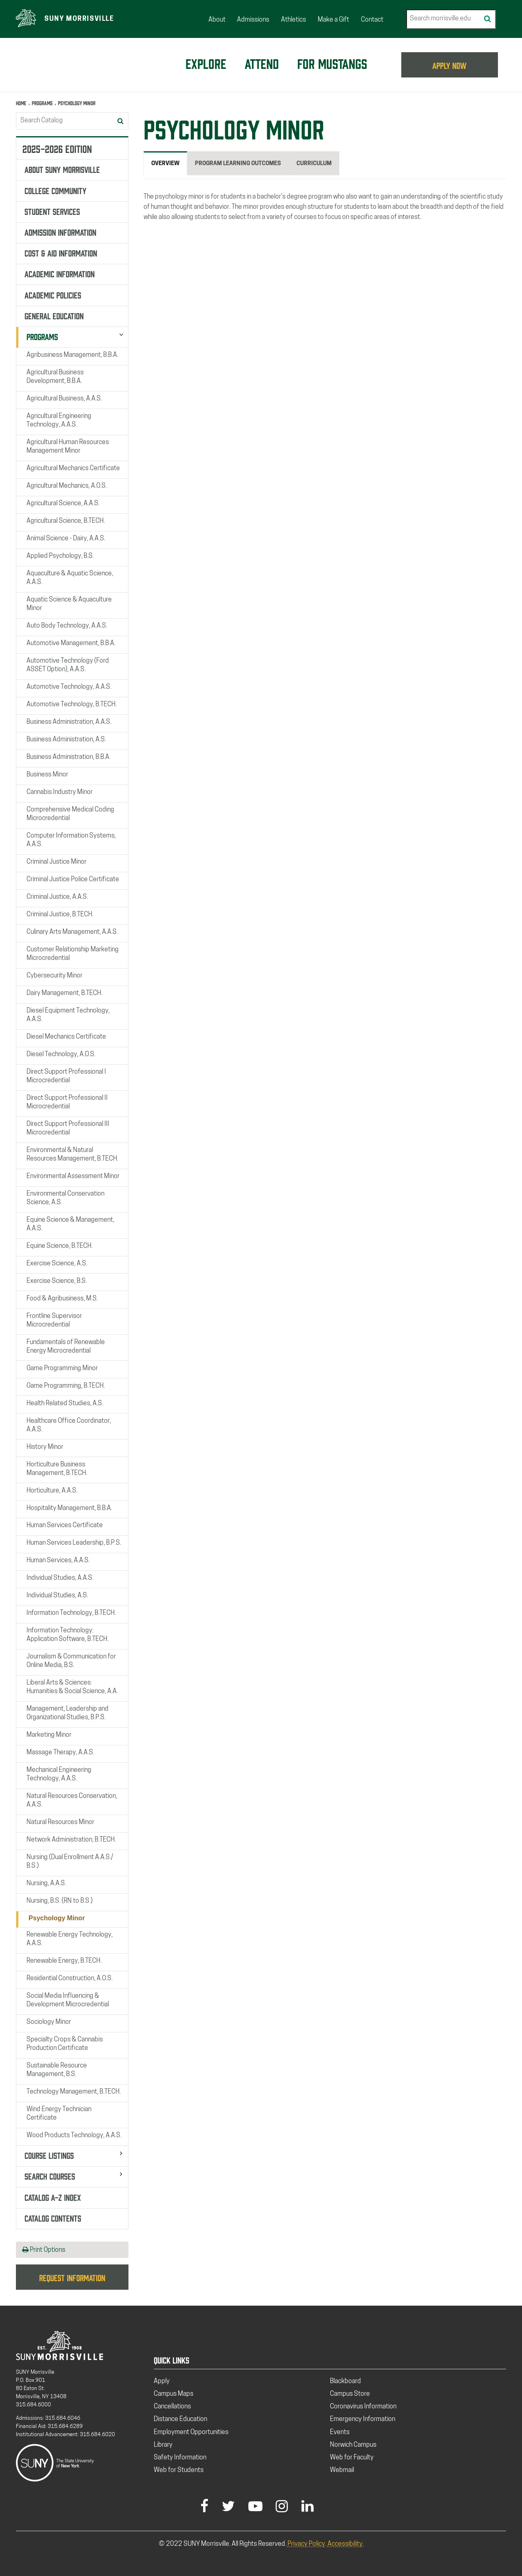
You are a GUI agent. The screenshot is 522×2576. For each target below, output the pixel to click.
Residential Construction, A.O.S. (70, 1978)
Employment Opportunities (191, 2432)
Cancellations (172, 2407)
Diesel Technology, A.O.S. (61, 1054)
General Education (54, 315)
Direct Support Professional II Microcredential (67, 1102)
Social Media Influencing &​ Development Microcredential (68, 2000)
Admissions (253, 20)
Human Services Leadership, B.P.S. (74, 1543)
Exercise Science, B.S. (57, 1281)
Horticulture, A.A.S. (52, 1490)
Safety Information (180, 2457)
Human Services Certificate (65, 1525)
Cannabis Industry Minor (60, 792)
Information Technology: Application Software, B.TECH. (67, 1635)
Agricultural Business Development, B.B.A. (55, 377)
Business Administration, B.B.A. (69, 757)
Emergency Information (362, 2419)
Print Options (43, 2249)
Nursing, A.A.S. (46, 1883)
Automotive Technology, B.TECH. (72, 704)
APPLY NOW (450, 65)
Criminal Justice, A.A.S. (57, 897)
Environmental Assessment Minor (73, 1176)
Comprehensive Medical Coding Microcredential (70, 814)
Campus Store (350, 2394)
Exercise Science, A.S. (57, 1263)
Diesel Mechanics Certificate (66, 1037)
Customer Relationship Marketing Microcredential (73, 954)
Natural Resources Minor (60, 1822)
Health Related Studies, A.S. (65, 1403)
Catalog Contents (52, 2217)
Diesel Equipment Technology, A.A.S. (68, 1015)
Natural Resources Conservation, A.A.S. (72, 1800)
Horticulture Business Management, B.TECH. (57, 1468)
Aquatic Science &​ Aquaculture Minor (69, 604)
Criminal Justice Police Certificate (73, 879)
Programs (42, 103)
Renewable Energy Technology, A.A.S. (70, 1939)
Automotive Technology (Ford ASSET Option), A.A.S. (68, 665)
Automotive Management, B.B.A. (71, 643)
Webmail (342, 2470)
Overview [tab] (165, 164)
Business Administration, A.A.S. (69, 722)
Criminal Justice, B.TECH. (60, 914)
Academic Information (59, 273)
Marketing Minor (49, 1735)
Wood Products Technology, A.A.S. (74, 2135)
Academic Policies (52, 294)
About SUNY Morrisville (62, 169)
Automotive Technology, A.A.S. (69, 687)
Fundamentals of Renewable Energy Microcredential (66, 1346)
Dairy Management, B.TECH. (64, 993)
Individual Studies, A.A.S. (60, 1578)
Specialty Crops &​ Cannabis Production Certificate (65, 2044)
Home (21, 103)
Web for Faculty (352, 2457)
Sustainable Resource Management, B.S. (57, 2070)
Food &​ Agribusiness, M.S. (62, 1298)
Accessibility (345, 2544)
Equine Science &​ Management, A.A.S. (70, 1224)
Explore (206, 63)
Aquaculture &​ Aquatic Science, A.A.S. (70, 578)
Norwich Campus (353, 2445)
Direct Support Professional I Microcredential (66, 1076)
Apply (162, 2381)
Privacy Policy (306, 2544)
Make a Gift (333, 20)
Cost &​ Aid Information (60, 252)
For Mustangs (332, 63)
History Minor (45, 1447)
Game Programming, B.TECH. (66, 1385)
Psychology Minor (57, 1918)
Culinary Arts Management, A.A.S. (72, 932)
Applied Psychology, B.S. (60, 556)
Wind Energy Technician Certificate (59, 2113)
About (217, 20)
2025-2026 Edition (57, 148)
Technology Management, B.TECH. (74, 2092)
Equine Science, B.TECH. (60, 1246)
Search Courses (49, 2175)
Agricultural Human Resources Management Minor (68, 446)
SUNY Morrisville (79, 19)
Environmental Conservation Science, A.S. (65, 1198)
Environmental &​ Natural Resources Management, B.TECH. (72, 1154)
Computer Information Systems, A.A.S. (71, 840)
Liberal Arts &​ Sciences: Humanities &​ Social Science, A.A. (72, 1687)
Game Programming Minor (62, 1368)
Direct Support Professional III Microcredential (68, 1128)
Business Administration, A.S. (66, 739)
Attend (262, 63)
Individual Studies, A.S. (57, 1595)
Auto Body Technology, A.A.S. (67, 626)
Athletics (293, 20)
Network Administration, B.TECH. (71, 1840)
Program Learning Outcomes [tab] (238, 164)
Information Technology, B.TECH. (71, 1613)
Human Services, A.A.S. (58, 1560)
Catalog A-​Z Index (52, 2196)
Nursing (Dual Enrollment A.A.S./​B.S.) (70, 1861)
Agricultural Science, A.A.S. (63, 503)
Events (339, 2432)
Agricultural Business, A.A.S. (64, 399)
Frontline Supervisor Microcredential (54, 1320)
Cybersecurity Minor (54, 976)
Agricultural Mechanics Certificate (73, 468)
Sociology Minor (49, 2022)
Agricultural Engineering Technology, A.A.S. (59, 420)
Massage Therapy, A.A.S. (60, 1752)
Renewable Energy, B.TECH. (64, 1961)
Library (163, 2445)
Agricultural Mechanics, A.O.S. (67, 486)
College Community (55, 190)
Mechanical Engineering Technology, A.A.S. (59, 1774)
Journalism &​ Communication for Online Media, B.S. (71, 1661)
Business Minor (47, 775)
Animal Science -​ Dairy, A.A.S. (66, 538)
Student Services (52, 211)
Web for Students (178, 2470)
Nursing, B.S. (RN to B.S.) (60, 1901)
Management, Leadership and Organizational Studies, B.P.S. (67, 1713)
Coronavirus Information (363, 2407)
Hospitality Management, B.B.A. (69, 1508)
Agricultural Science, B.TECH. (66, 521)
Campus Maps (173, 2394)
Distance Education (180, 2419)
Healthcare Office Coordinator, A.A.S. (69, 1425)
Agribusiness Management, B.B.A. (72, 355)
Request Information (72, 2277)
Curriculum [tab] (314, 164)
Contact (372, 20)
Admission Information (60, 232)
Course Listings (49, 2155)
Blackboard (345, 2381)
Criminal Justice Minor (56, 862)
